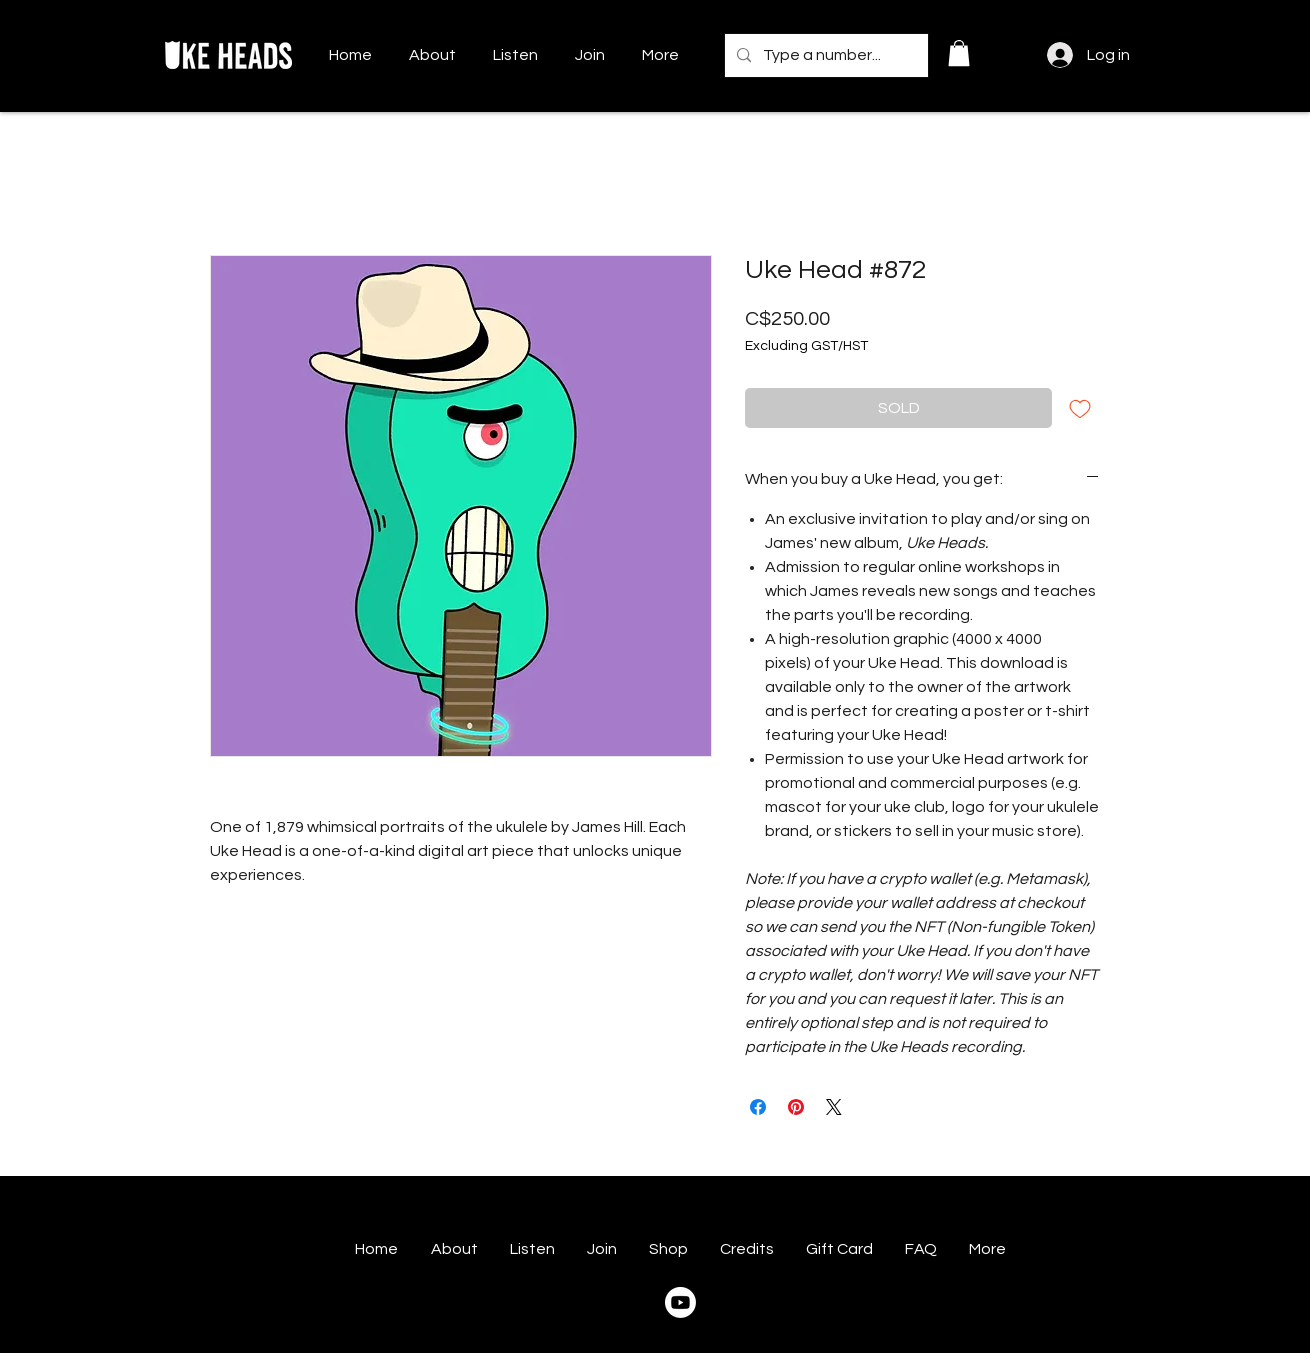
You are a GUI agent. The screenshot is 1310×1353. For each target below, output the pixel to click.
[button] (959, 53)
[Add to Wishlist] (1080, 408)
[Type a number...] (824, 55)
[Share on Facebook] (758, 1107)
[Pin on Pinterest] (796, 1107)
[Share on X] (834, 1107)
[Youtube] (680, 1302)
